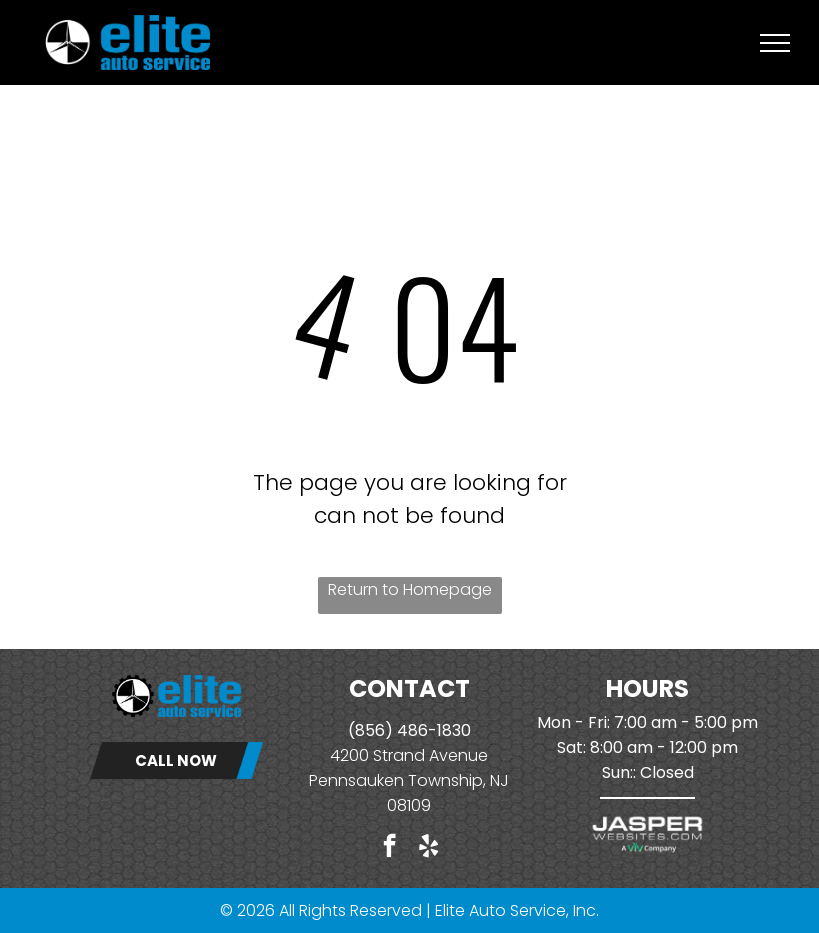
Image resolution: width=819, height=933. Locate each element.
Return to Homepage (410, 589)
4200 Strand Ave (394, 755)
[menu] (775, 43)
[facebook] (389, 848)
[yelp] (428, 848)
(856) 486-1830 (409, 730)
